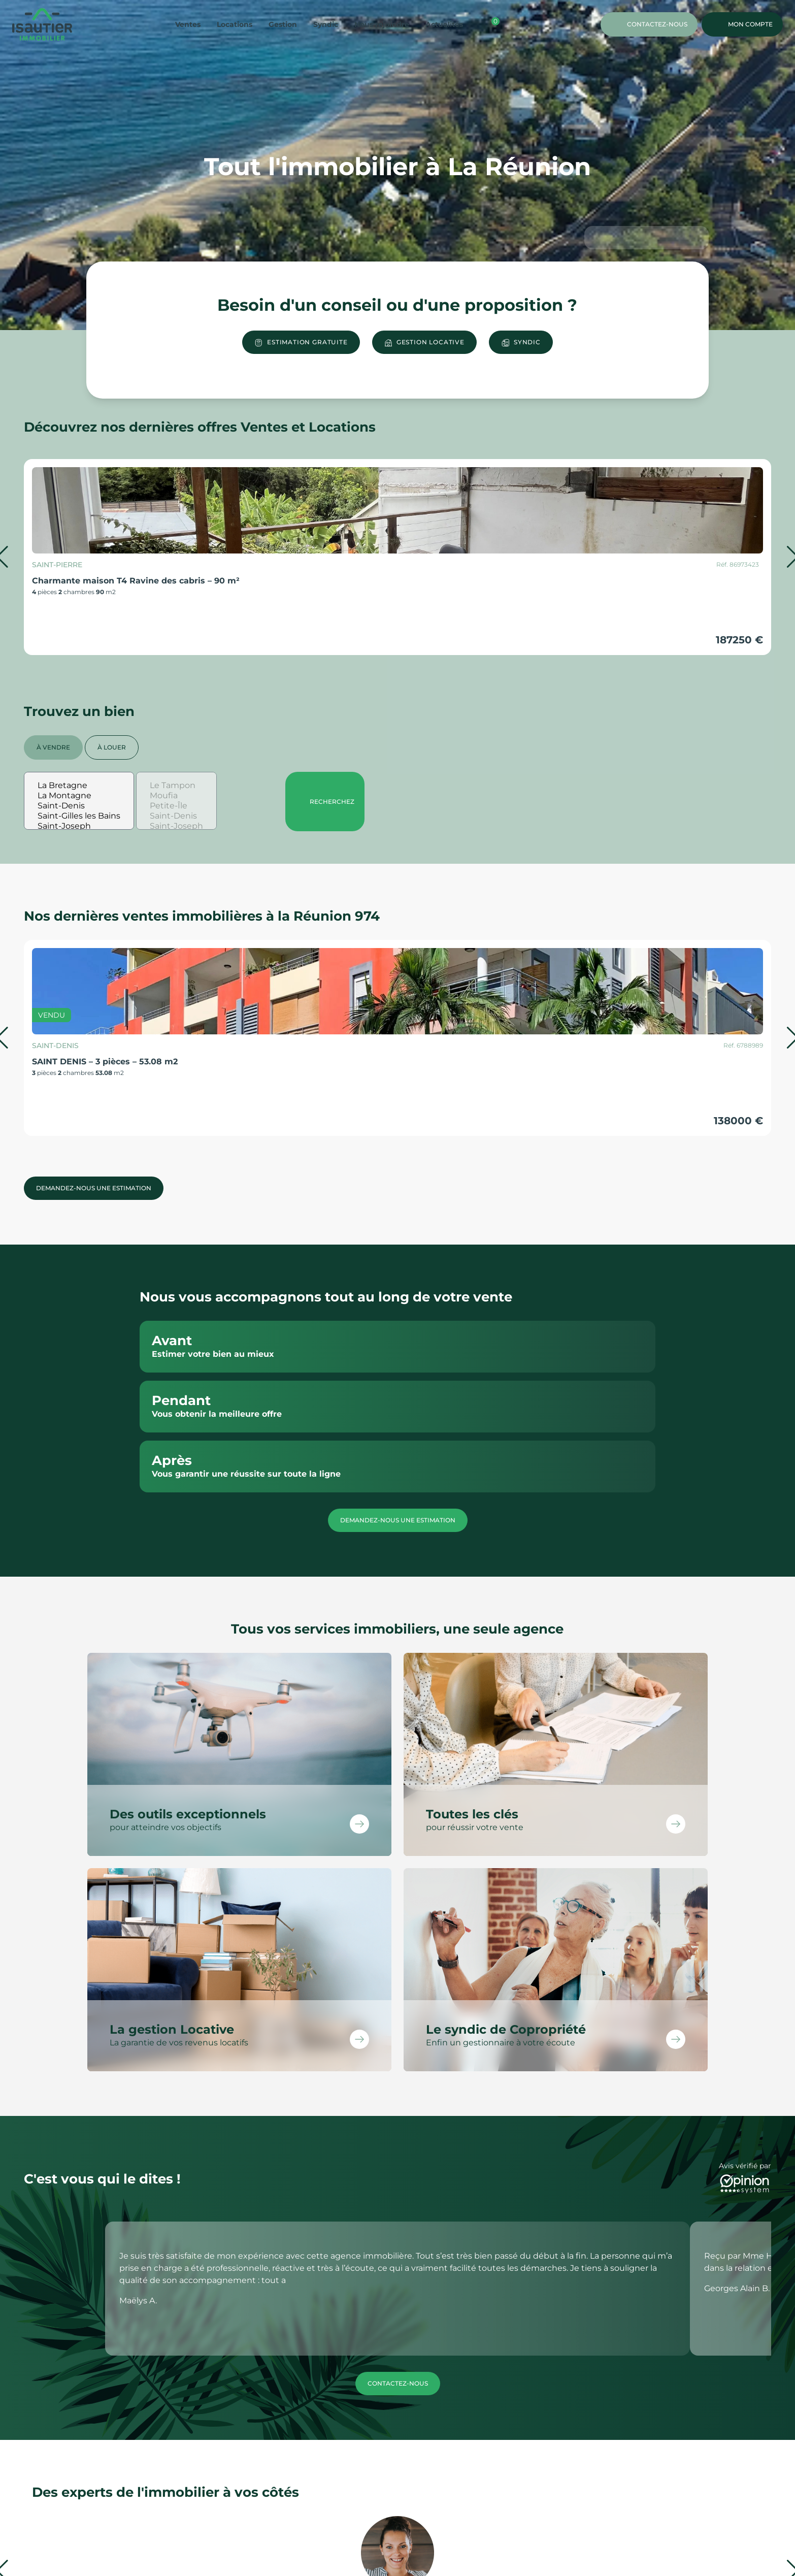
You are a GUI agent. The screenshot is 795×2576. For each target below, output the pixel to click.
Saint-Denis (79, 806)
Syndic (325, 24)
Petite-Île (176, 806)
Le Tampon (176, 785)
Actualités (444, 24)
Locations (234, 24)
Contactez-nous (649, 24)
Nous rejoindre (381, 24)
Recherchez (324, 802)
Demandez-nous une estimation (93, 1188)
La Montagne (79, 796)
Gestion (283, 24)
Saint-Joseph (79, 826)
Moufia (176, 796)
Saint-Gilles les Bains (79, 816)
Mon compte (742, 24)
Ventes (188, 24)
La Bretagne (79, 785)
